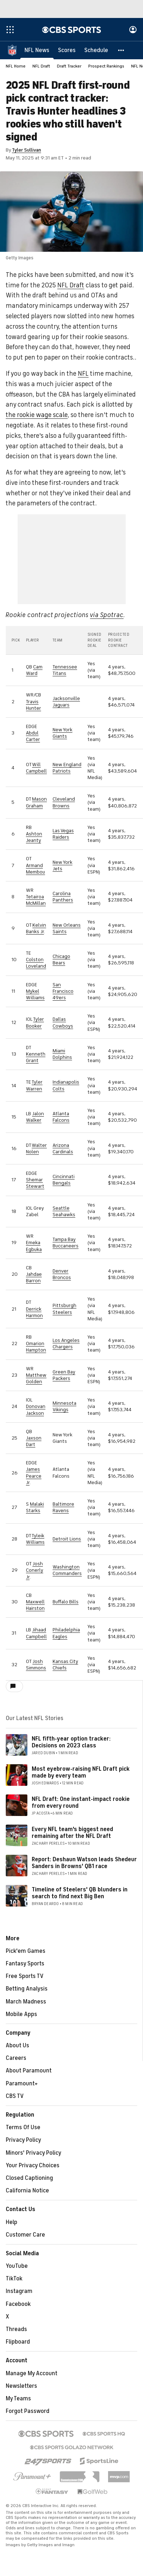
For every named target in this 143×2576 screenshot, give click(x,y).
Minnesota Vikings (64, 1406)
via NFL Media (94, 770)
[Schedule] (96, 50)
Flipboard (18, 2341)
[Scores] (67, 50)
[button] (121, 50)
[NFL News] (37, 50)
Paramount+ (22, 2083)
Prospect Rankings (106, 66)
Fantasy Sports (25, 1963)
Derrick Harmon (34, 1312)
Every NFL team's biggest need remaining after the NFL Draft (72, 1833)
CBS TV (15, 2096)
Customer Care (25, 2234)
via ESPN (93, 868)
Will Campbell (36, 767)
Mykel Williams (35, 994)
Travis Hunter (33, 705)
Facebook (18, 2304)
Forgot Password (27, 2411)
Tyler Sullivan (26, 150)
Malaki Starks (35, 1507)
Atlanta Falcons (61, 1117)
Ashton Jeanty (34, 837)
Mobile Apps (21, 2014)
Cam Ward (34, 670)
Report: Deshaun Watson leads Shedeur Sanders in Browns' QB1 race (84, 1863)
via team (93, 673)
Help (11, 2222)
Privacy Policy (23, 2140)
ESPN (93, 1671)
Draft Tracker (69, 66)
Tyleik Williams (35, 1539)
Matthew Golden (36, 1378)
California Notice (27, 2190)
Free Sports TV (25, 1976)
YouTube (17, 2266)
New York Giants (62, 733)
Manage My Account (31, 2373)
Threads (16, 2329)
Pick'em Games (25, 1951)
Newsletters (21, 2386)
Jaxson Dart (33, 1441)
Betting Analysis (27, 1988)
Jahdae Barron (34, 1277)
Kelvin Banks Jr (36, 928)
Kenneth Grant (35, 1057)
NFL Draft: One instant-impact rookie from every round (81, 1803)
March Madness (26, 2001)
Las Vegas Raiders (63, 834)
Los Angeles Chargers (66, 1343)
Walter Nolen (36, 1148)
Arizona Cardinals (63, 1148)
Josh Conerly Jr (34, 1570)
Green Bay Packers (64, 1375)
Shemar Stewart (35, 1183)
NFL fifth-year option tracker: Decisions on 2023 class (71, 1742)
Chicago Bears (61, 959)
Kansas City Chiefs (65, 1664)
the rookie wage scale (37, 415)
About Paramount (29, 2070)
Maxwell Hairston (35, 1605)
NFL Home (16, 66)
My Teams (18, 2398)
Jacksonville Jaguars (66, 701)
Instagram (19, 2291)
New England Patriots (67, 767)
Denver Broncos (62, 1274)
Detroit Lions (67, 1539)
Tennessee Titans (65, 670)
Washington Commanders (67, 1570)
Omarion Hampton (36, 1346)
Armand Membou (35, 868)
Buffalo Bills (66, 1602)
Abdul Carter (33, 736)
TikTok (14, 2278)
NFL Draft (41, 66)
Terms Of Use (23, 2127)
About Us (17, 2045)
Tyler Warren (34, 1085)
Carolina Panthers (63, 896)
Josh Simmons (36, 1664)
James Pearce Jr (33, 1475)
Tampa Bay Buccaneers (66, 1242)
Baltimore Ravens (63, 1507)
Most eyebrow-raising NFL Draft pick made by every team (81, 1772)
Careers (16, 2058)
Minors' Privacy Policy (33, 2152)
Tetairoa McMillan (36, 900)
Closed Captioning (29, 2178)
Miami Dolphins (62, 1054)
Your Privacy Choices (32, 2165)
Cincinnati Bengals (64, 1179)
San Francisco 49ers (63, 991)
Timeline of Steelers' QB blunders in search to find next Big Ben (80, 1893)
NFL (83, 373)
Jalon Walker (35, 1117)
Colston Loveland (36, 962)
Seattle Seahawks (64, 1211)
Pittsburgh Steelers (64, 1308)
